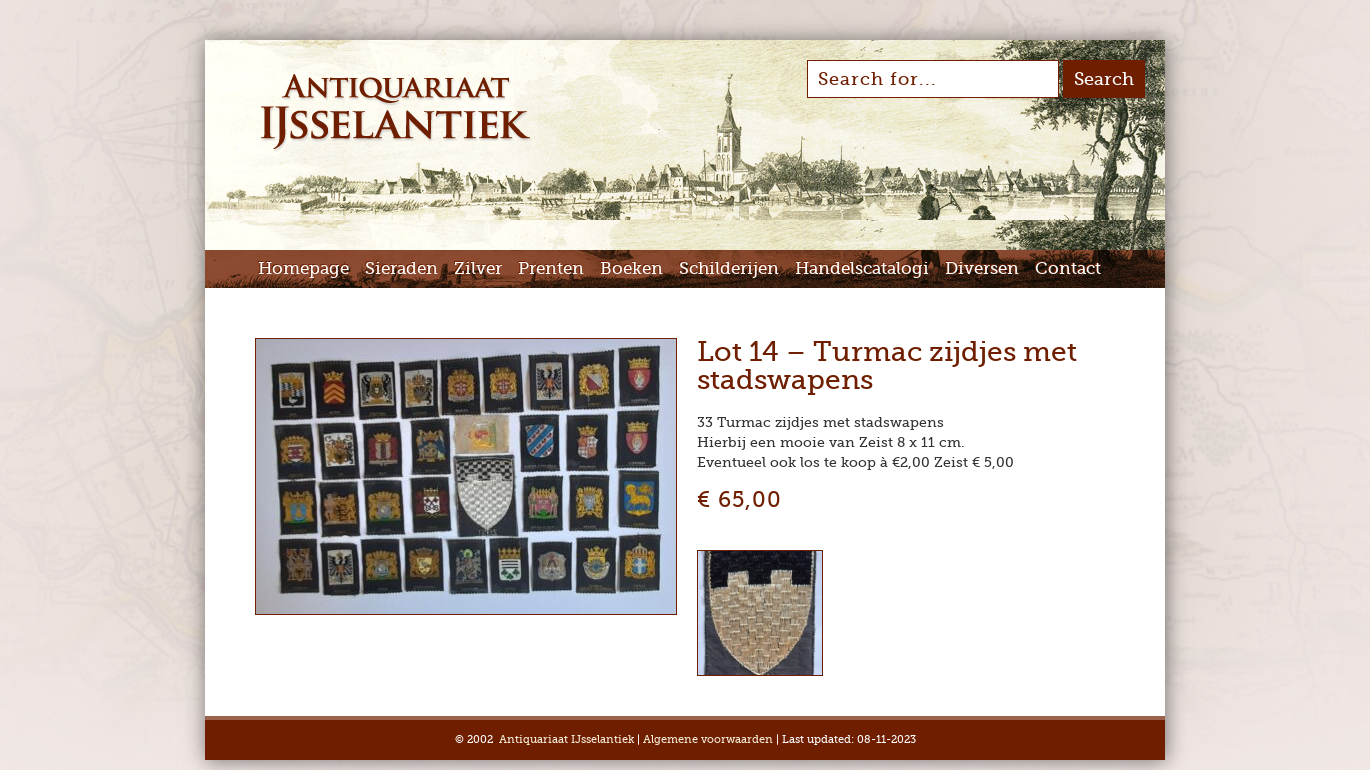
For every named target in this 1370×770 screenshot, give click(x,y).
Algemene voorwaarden (708, 739)
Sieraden (401, 268)
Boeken (631, 268)
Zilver (478, 268)
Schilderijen (729, 268)
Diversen (982, 268)
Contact (1068, 268)
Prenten (551, 268)
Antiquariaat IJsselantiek (566, 739)
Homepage (303, 268)
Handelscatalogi (862, 268)
